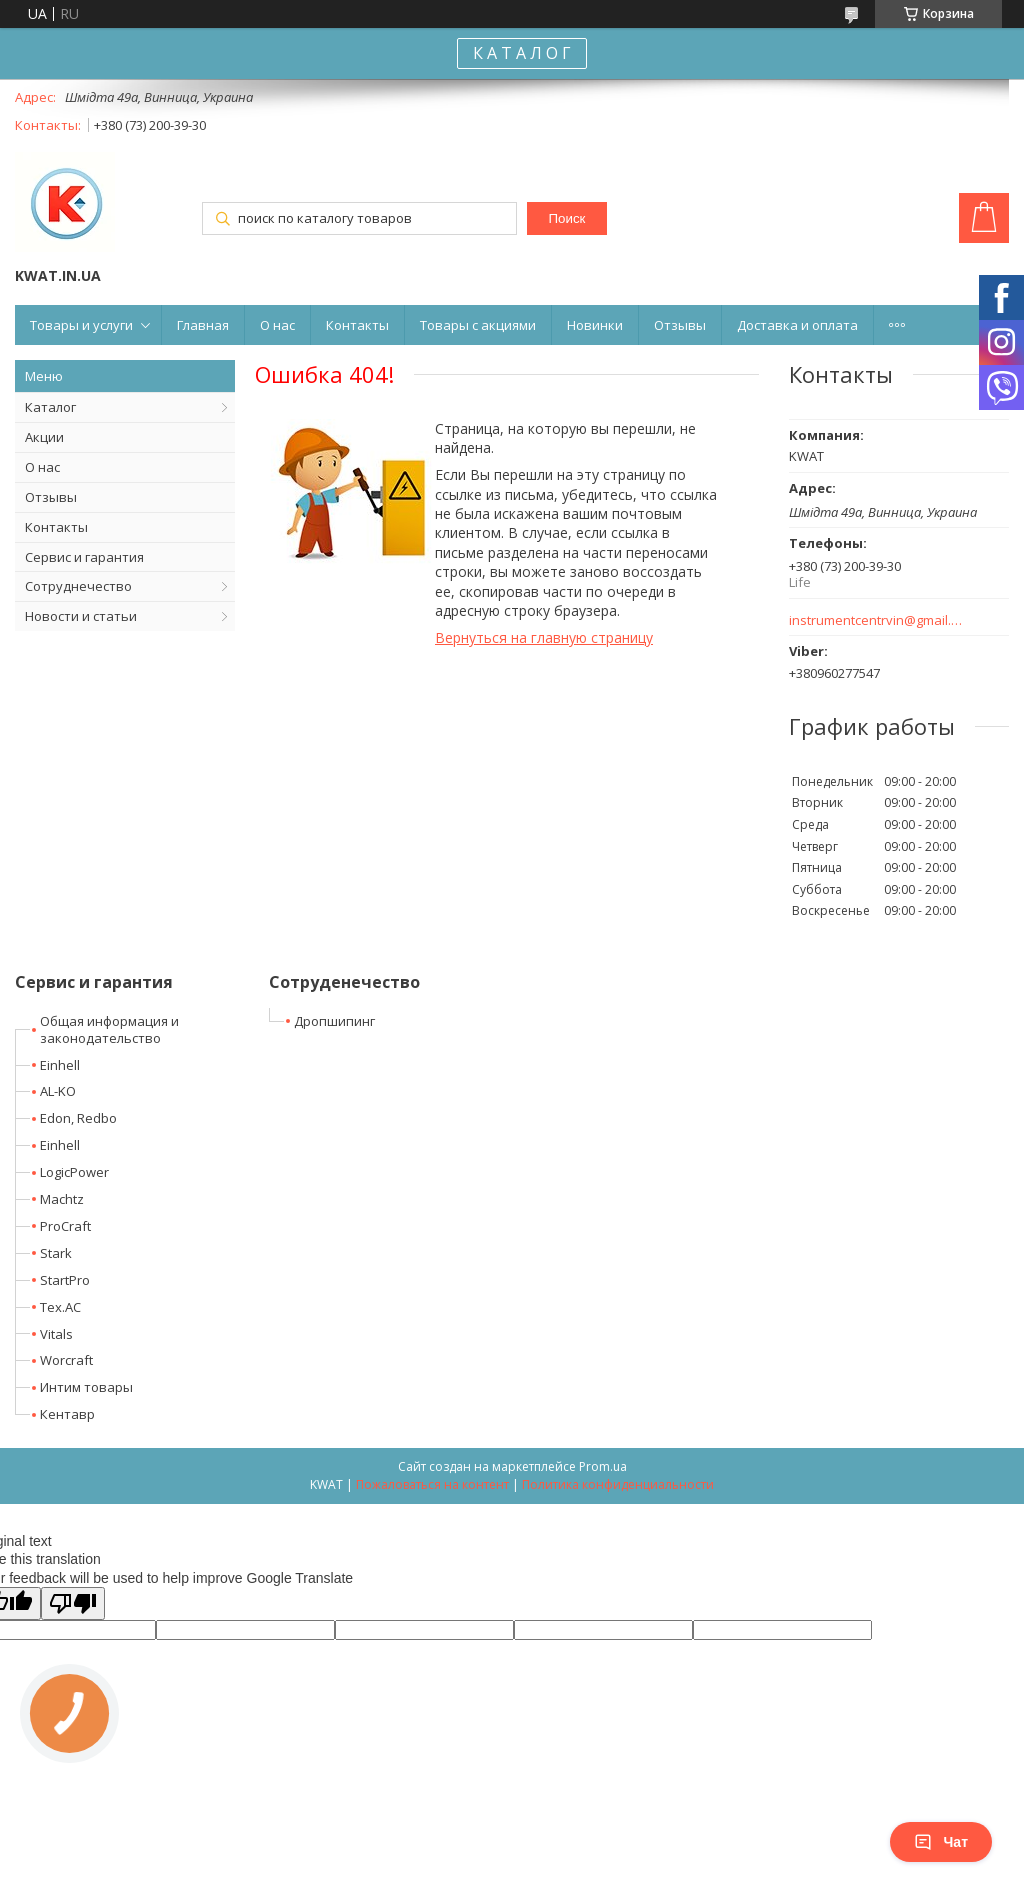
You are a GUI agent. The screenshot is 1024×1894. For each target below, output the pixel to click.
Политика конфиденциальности (618, 1484)
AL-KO (58, 1091)
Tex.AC (60, 1307)
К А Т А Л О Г (522, 53)
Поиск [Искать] (566, 218)
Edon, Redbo (78, 1118)
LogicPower (74, 1172)
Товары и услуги (81, 325)
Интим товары (86, 1387)
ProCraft (65, 1226)
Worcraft (66, 1360)
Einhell (60, 1065)
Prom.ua (603, 1466)
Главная (203, 325)
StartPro (65, 1280)
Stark (56, 1253)
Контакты (357, 325)
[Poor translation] (73, 1603)
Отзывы (680, 325)
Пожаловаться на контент (432, 1484)
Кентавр (67, 1414)
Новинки (595, 325)
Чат (941, 1842)
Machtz (62, 1199)
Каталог (50, 407)
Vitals (56, 1334)
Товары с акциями (478, 325)
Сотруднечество (78, 586)
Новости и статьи (81, 616)
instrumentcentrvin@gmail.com (876, 620)
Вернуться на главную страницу (544, 637)
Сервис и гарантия (84, 557)
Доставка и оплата (797, 325)
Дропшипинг (334, 1021)
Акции (44, 437)
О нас (277, 325)
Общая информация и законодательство (109, 1029)
